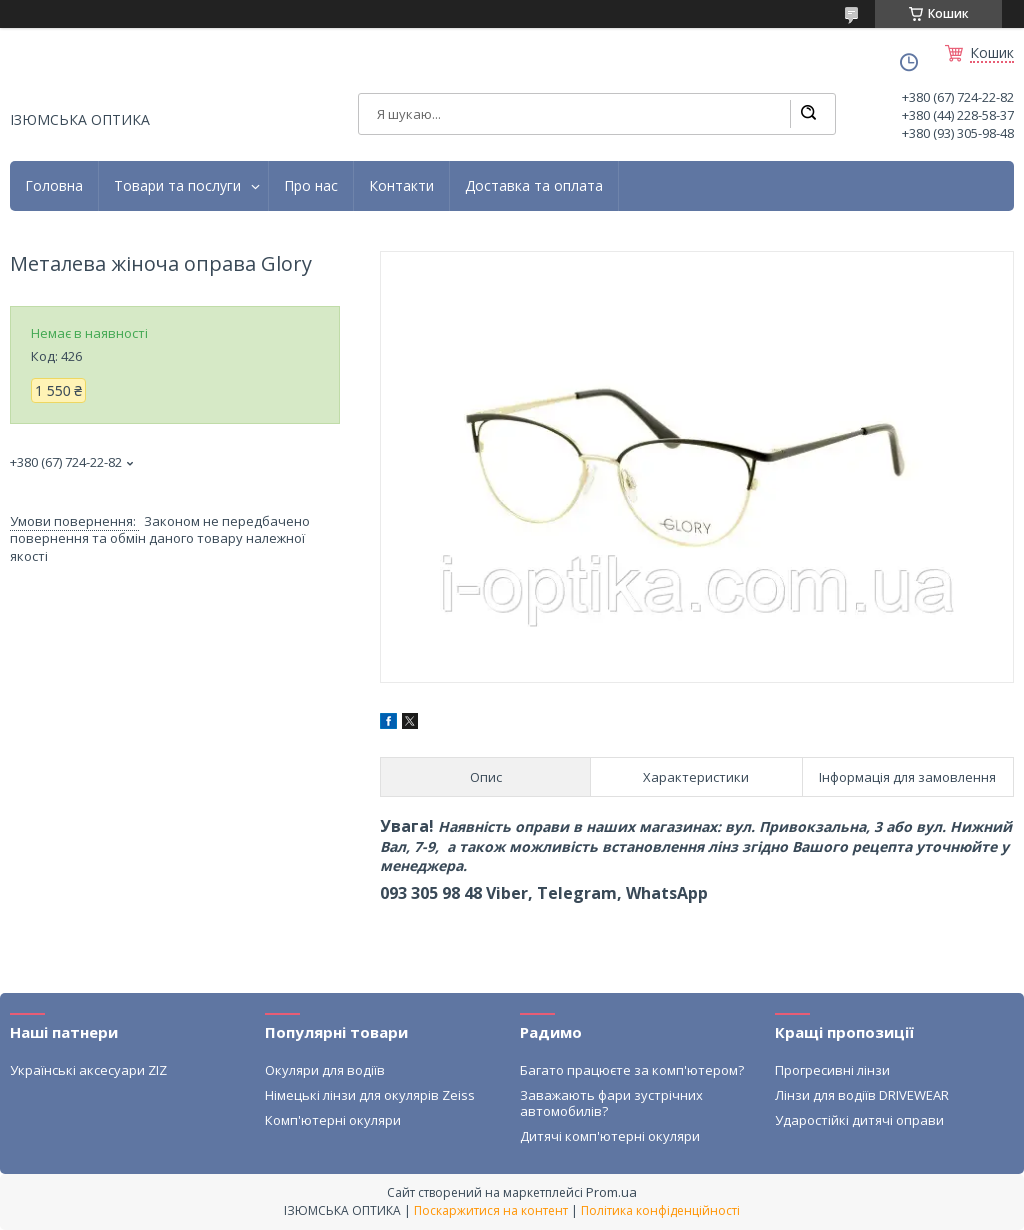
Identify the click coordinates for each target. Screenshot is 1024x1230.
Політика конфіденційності (660, 1210)
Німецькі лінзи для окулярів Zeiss (370, 1095)
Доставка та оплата (534, 186)
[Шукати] (808, 114)
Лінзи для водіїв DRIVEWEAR (862, 1095)
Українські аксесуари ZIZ (88, 1070)
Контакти (401, 186)
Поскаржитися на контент (491, 1210)
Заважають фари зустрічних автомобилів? (611, 1103)
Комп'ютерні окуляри (333, 1120)
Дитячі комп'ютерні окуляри (610, 1136)
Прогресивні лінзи (832, 1070)
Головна (54, 186)
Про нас (311, 186)
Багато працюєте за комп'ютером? (632, 1070)
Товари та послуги (177, 186)
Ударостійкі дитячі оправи (859, 1120)
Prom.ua (611, 1192)
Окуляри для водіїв (325, 1070)
